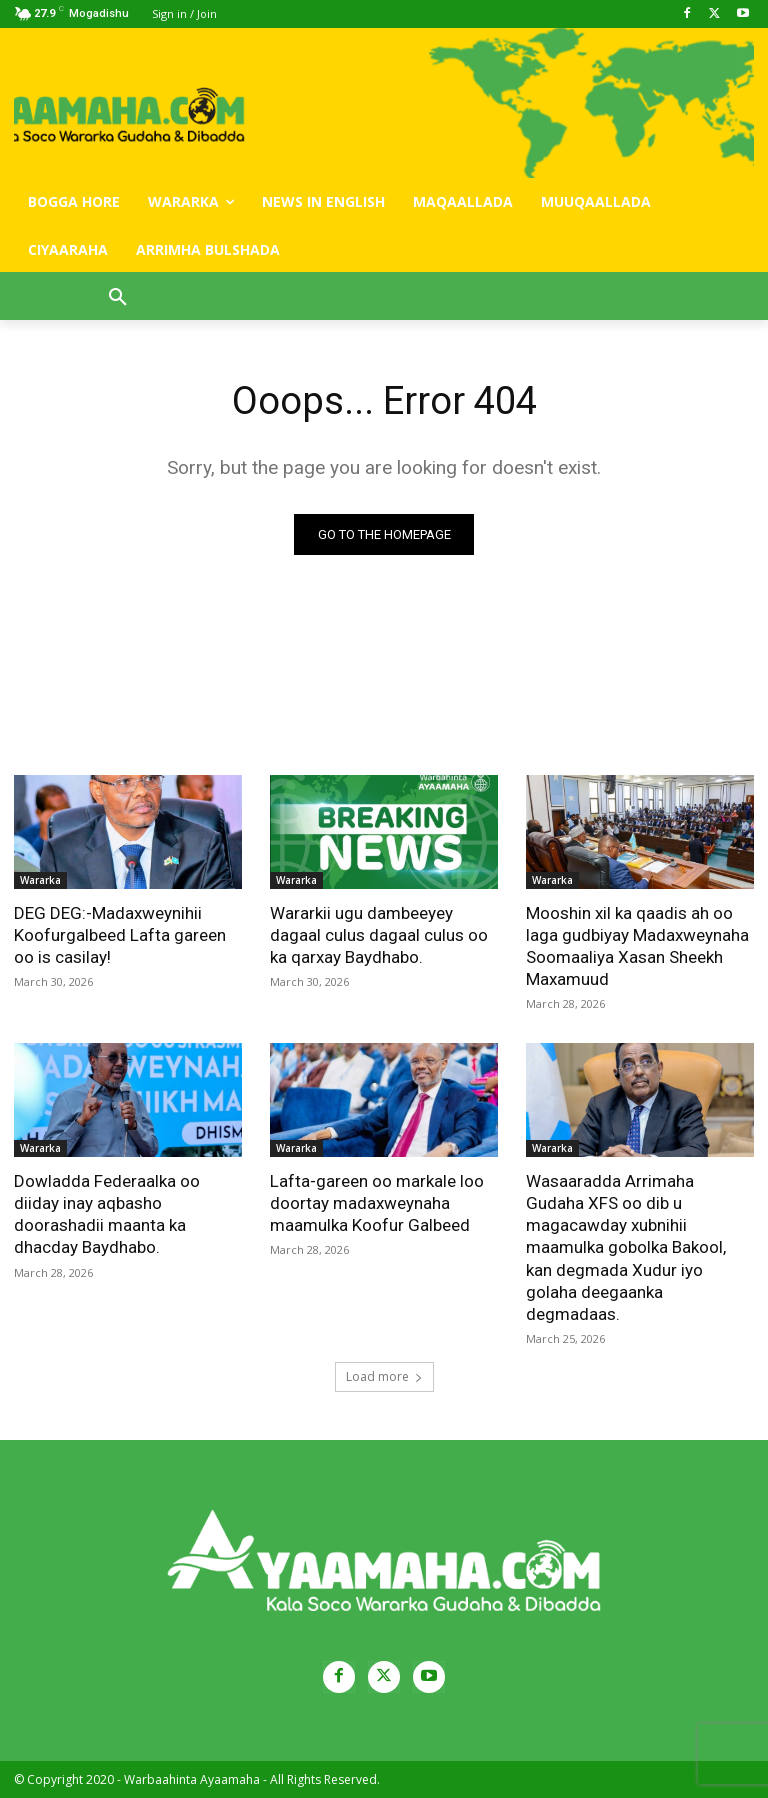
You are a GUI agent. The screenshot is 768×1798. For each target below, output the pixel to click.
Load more (384, 1376)
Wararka (40, 880)
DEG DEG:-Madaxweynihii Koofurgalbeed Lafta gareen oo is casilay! (120, 935)
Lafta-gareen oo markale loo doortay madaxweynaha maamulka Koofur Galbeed (377, 1204)
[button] (118, 298)
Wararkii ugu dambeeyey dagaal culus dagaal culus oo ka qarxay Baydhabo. (379, 935)
